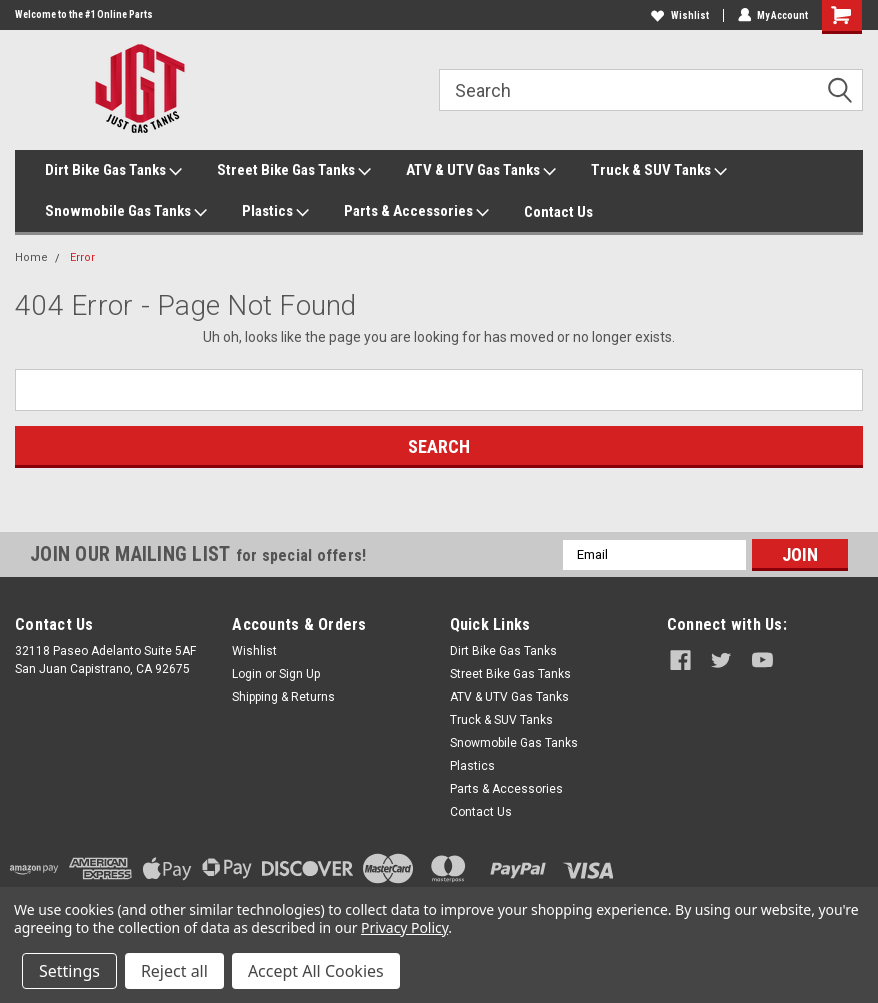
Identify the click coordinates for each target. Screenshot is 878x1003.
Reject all (174, 971)
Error (82, 257)
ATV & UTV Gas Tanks (481, 171)
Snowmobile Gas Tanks (126, 212)
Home (31, 257)
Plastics (275, 212)
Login (247, 674)
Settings (69, 971)
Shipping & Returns (283, 697)
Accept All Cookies (316, 971)
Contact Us (558, 212)
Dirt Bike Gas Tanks (113, 171)
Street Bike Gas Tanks (294, 171)
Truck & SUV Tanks (659, 171)
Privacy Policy (404, 927)
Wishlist (679, 15)
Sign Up (299, 674)
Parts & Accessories (416, 212)
